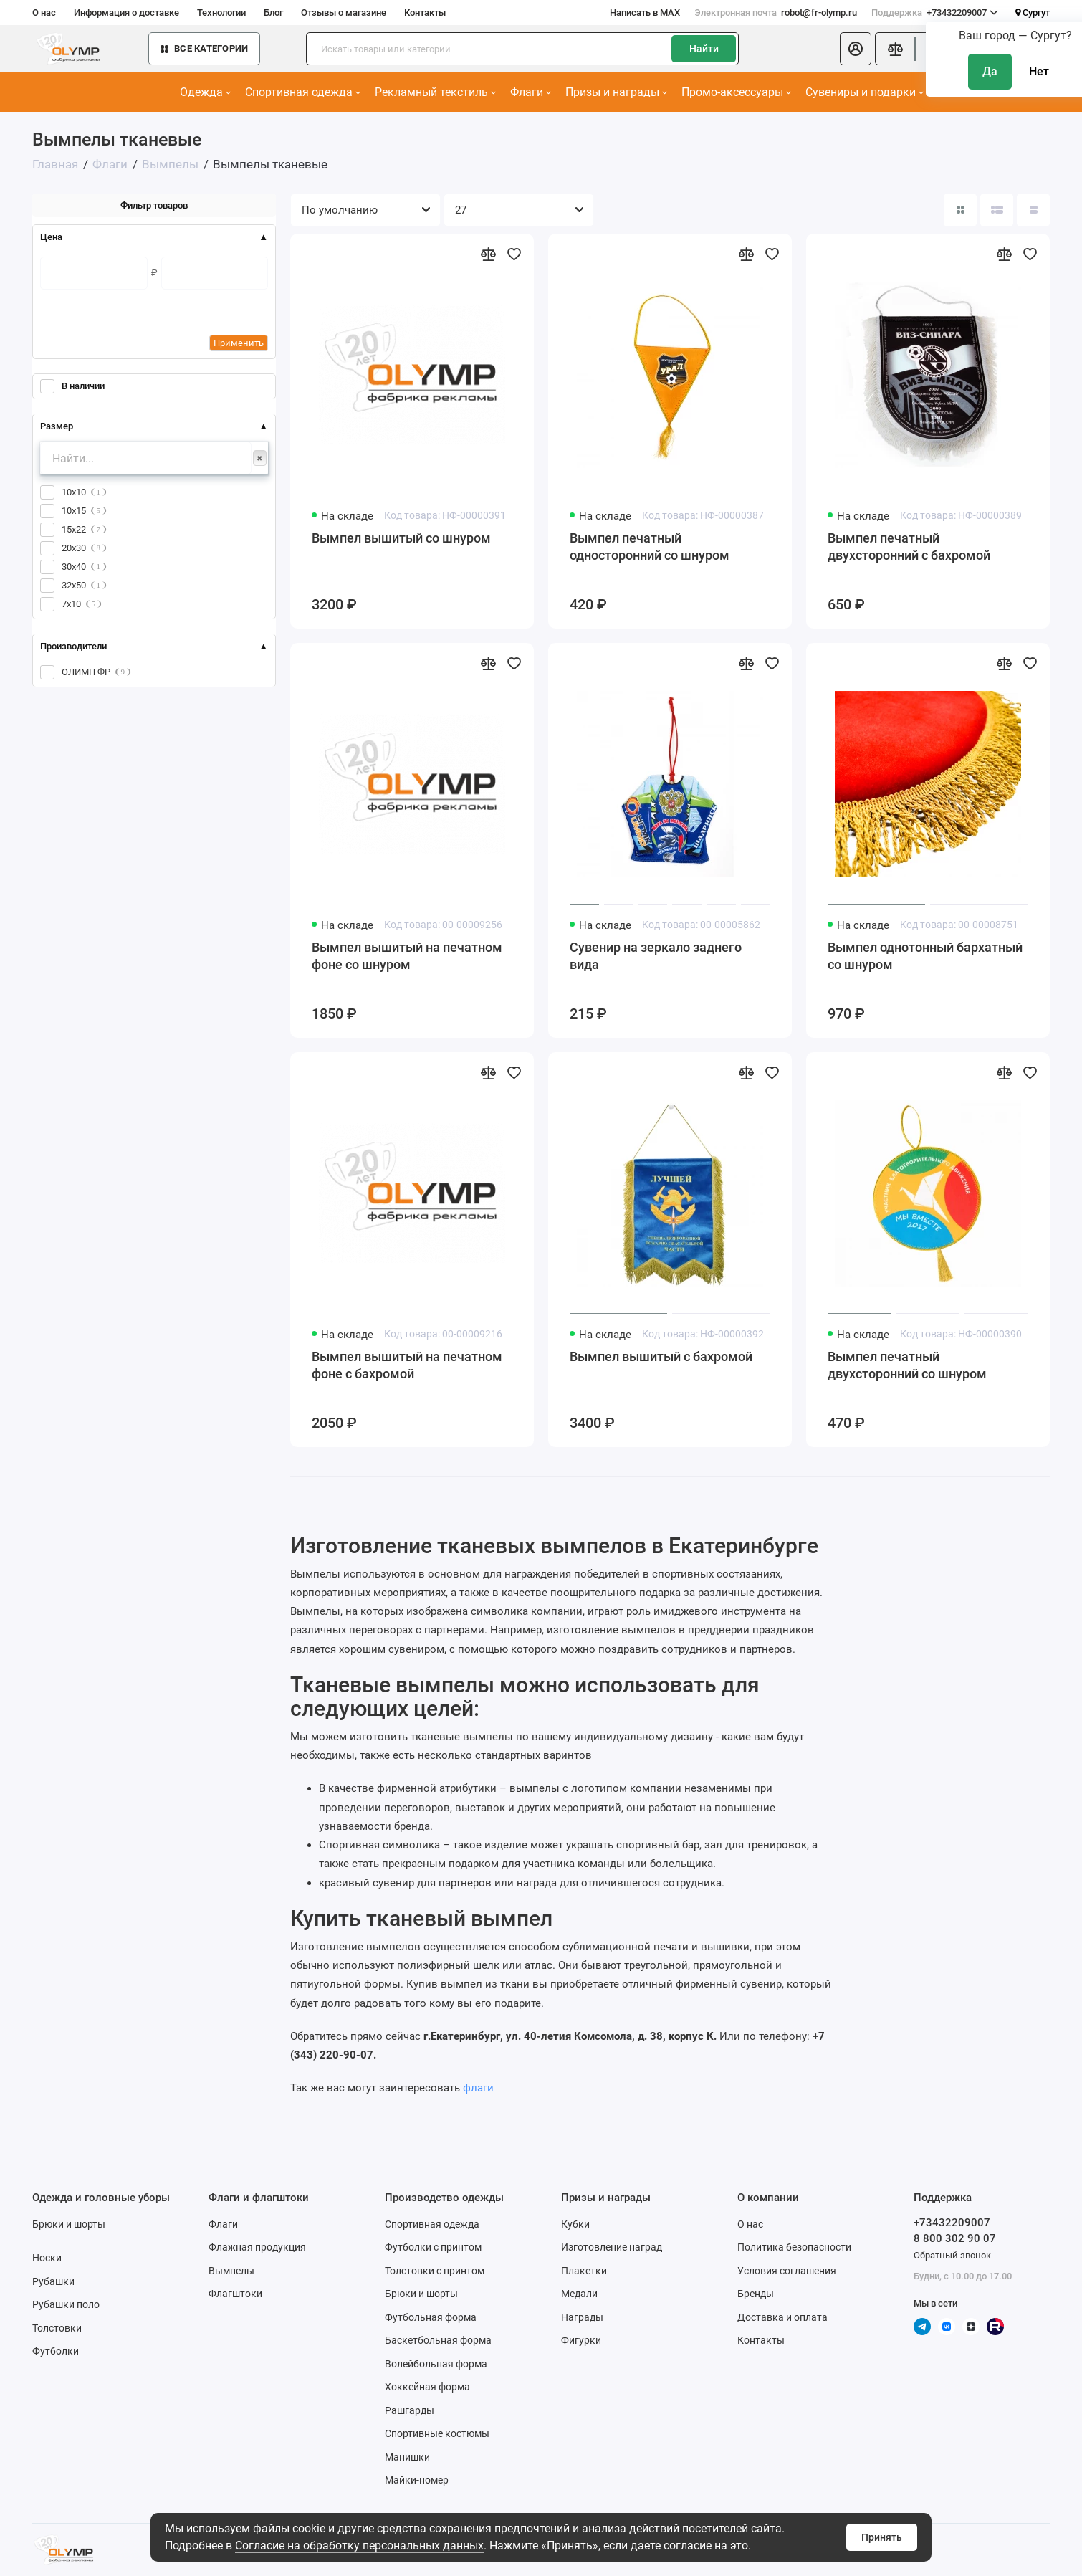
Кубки (575, 2224)
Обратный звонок (952, 2255)
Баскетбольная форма (438, 2340)
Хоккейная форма (427, 2387)
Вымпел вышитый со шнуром (401, 537)
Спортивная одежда (302, 92)
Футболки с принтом (433, 2247)
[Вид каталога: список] (996, 210)
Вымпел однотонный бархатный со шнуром (925, 956)
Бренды (755, 2293)
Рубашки (53, 2281)
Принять (881, 2537)
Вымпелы (231, 2270)
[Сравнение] (895, 48)
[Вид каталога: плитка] (960, 210)
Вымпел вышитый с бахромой (661, 1356)
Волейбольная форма (436, 2364)
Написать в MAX (645, 12)
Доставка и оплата (782, 2317)
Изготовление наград (611, 2247)
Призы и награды (616, 92)
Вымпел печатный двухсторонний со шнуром (907, 1365)
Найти (704, 48)
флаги (478, 2087)
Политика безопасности (794, 2247)
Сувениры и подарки (864, 92)
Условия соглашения (786, 2270)
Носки (47, 2257)
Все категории (204, 48)
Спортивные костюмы (437, 2433)
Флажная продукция (257, 2247)
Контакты (425, 12)
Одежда (205, 92)
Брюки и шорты (68, 2224)
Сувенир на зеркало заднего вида (656, 956)
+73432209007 (934, 13)
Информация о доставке (126, 12)
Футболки (55, 2351)
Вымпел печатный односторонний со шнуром (649, 546)
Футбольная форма (431, 2317)
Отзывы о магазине (343, 12)
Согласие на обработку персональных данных (359, 2545)
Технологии (221, 12)
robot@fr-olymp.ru (775, 13)
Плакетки (584, 2270)
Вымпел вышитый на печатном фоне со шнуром (407, 956)
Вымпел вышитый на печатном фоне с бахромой (407, 1365)
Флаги (530, 92)
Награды (582, 2317)
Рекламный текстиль (435, 92)
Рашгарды (409, 2410)
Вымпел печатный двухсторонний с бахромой (909, 546)
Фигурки (581, 2340)
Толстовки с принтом (434, 2270)
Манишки (407, 2457)
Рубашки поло (66, 2304)
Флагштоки (235, 2293)
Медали (579, 2293)
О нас (44, 12)
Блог (273, 12)
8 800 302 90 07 (955, 2238)
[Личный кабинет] (855, 48)
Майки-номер (417, 2480)
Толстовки (57, 2328)
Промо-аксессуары (736, 92)
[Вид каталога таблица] (1033, 210)
